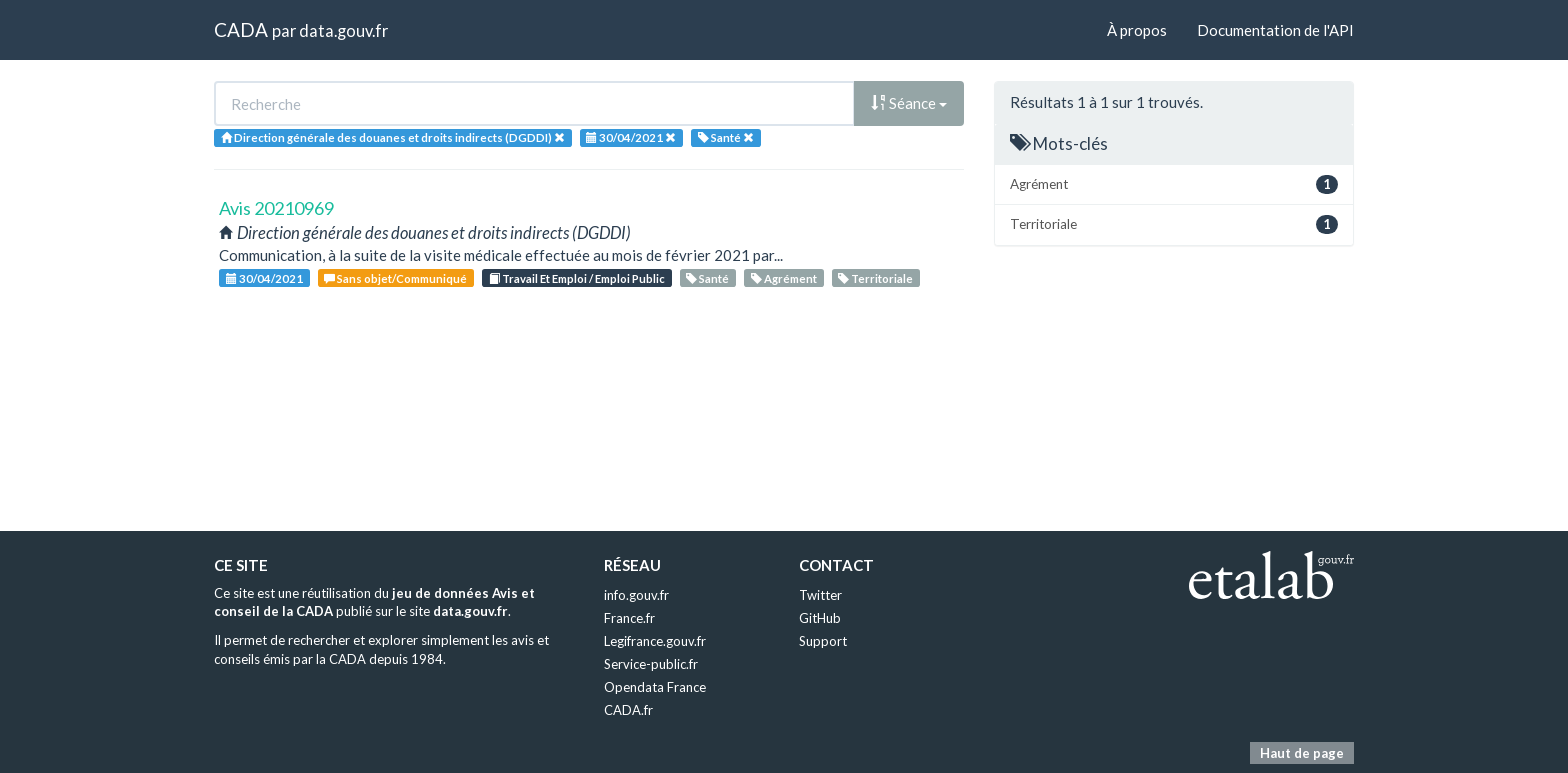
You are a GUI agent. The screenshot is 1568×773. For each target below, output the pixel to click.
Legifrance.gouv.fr (655, 641)
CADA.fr (628, 710)
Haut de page (1302, 753)
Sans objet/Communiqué (395, 278)
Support (823, 641)
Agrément (784, 278)
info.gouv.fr (636, 595)
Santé (707, 278)
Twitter (820, 595)
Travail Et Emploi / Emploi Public (577, 278)
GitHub (820, 618)
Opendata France (655, 687)
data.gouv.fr (343, 30)
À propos (1137, 30)
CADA (241, 29)
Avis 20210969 (276, 208)
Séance (909, 103)
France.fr (629, 618)
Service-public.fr (651, 664)
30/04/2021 (264, 278)
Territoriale (875, 278)
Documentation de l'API (1275, 30)
